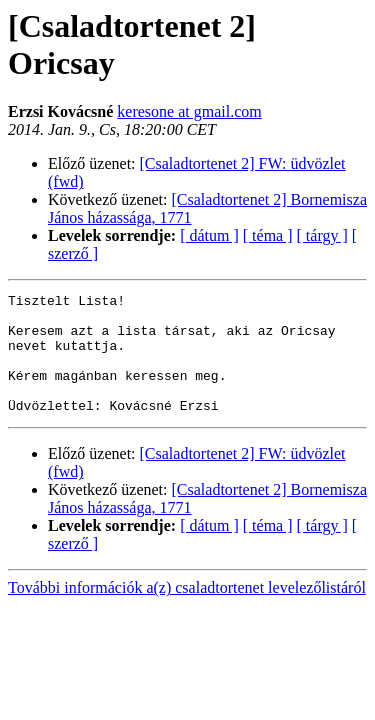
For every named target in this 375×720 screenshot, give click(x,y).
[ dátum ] (209, 235)
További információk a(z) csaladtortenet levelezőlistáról (187, 611)
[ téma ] (268, 235)
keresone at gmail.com (189, 111)
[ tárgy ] (322, 235)
